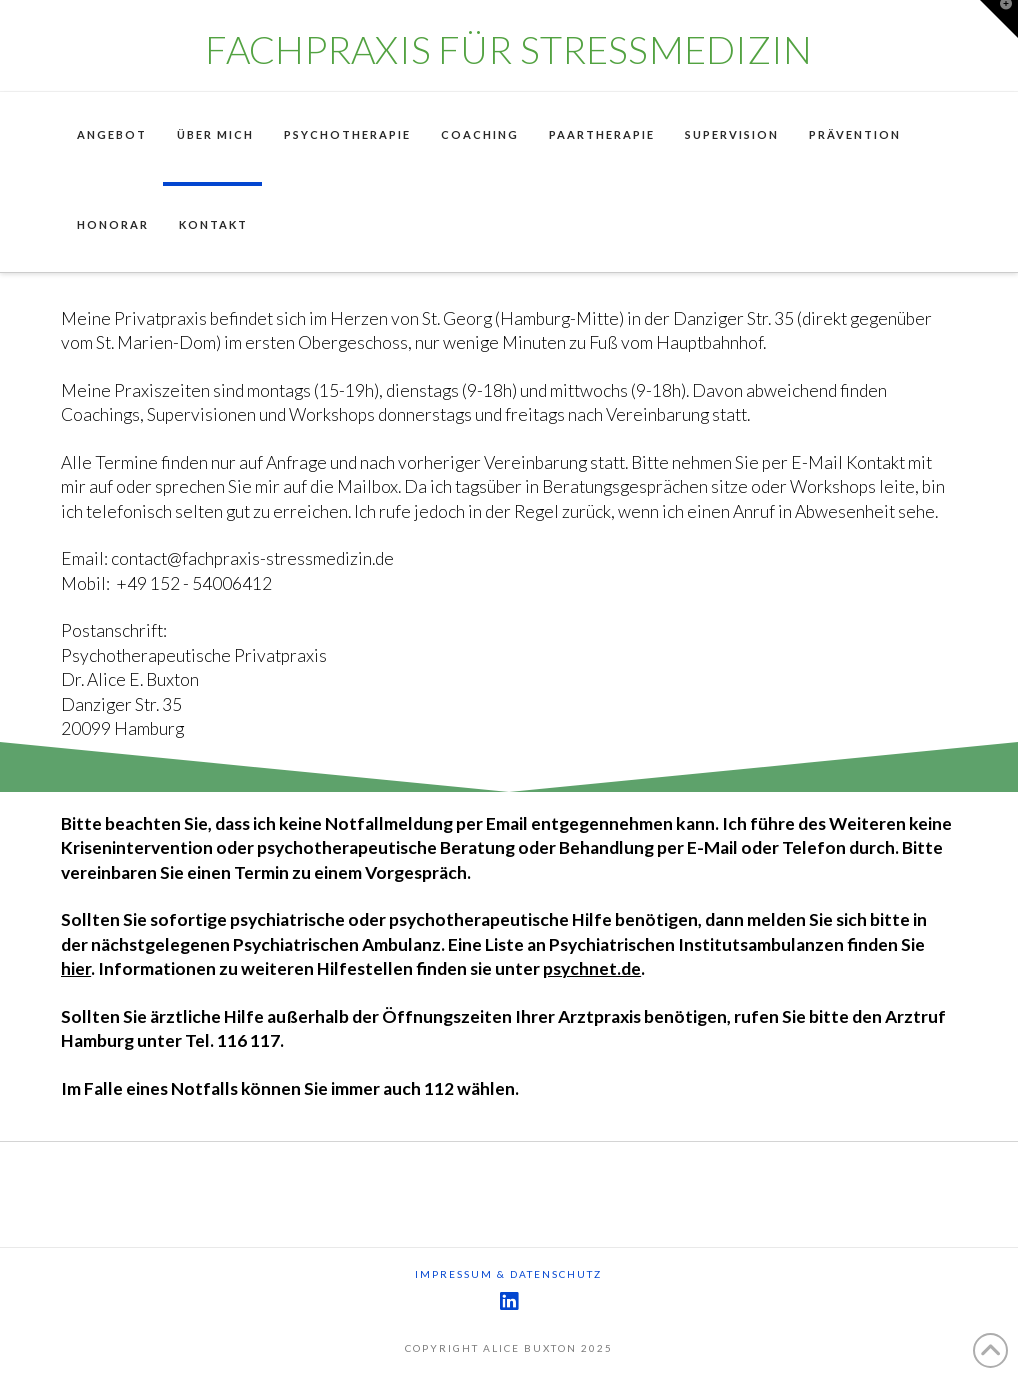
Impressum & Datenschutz (508, 1274)
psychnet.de (592, 968)
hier (76, 968)
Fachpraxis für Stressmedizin (508, 49)
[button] (999, 19)
